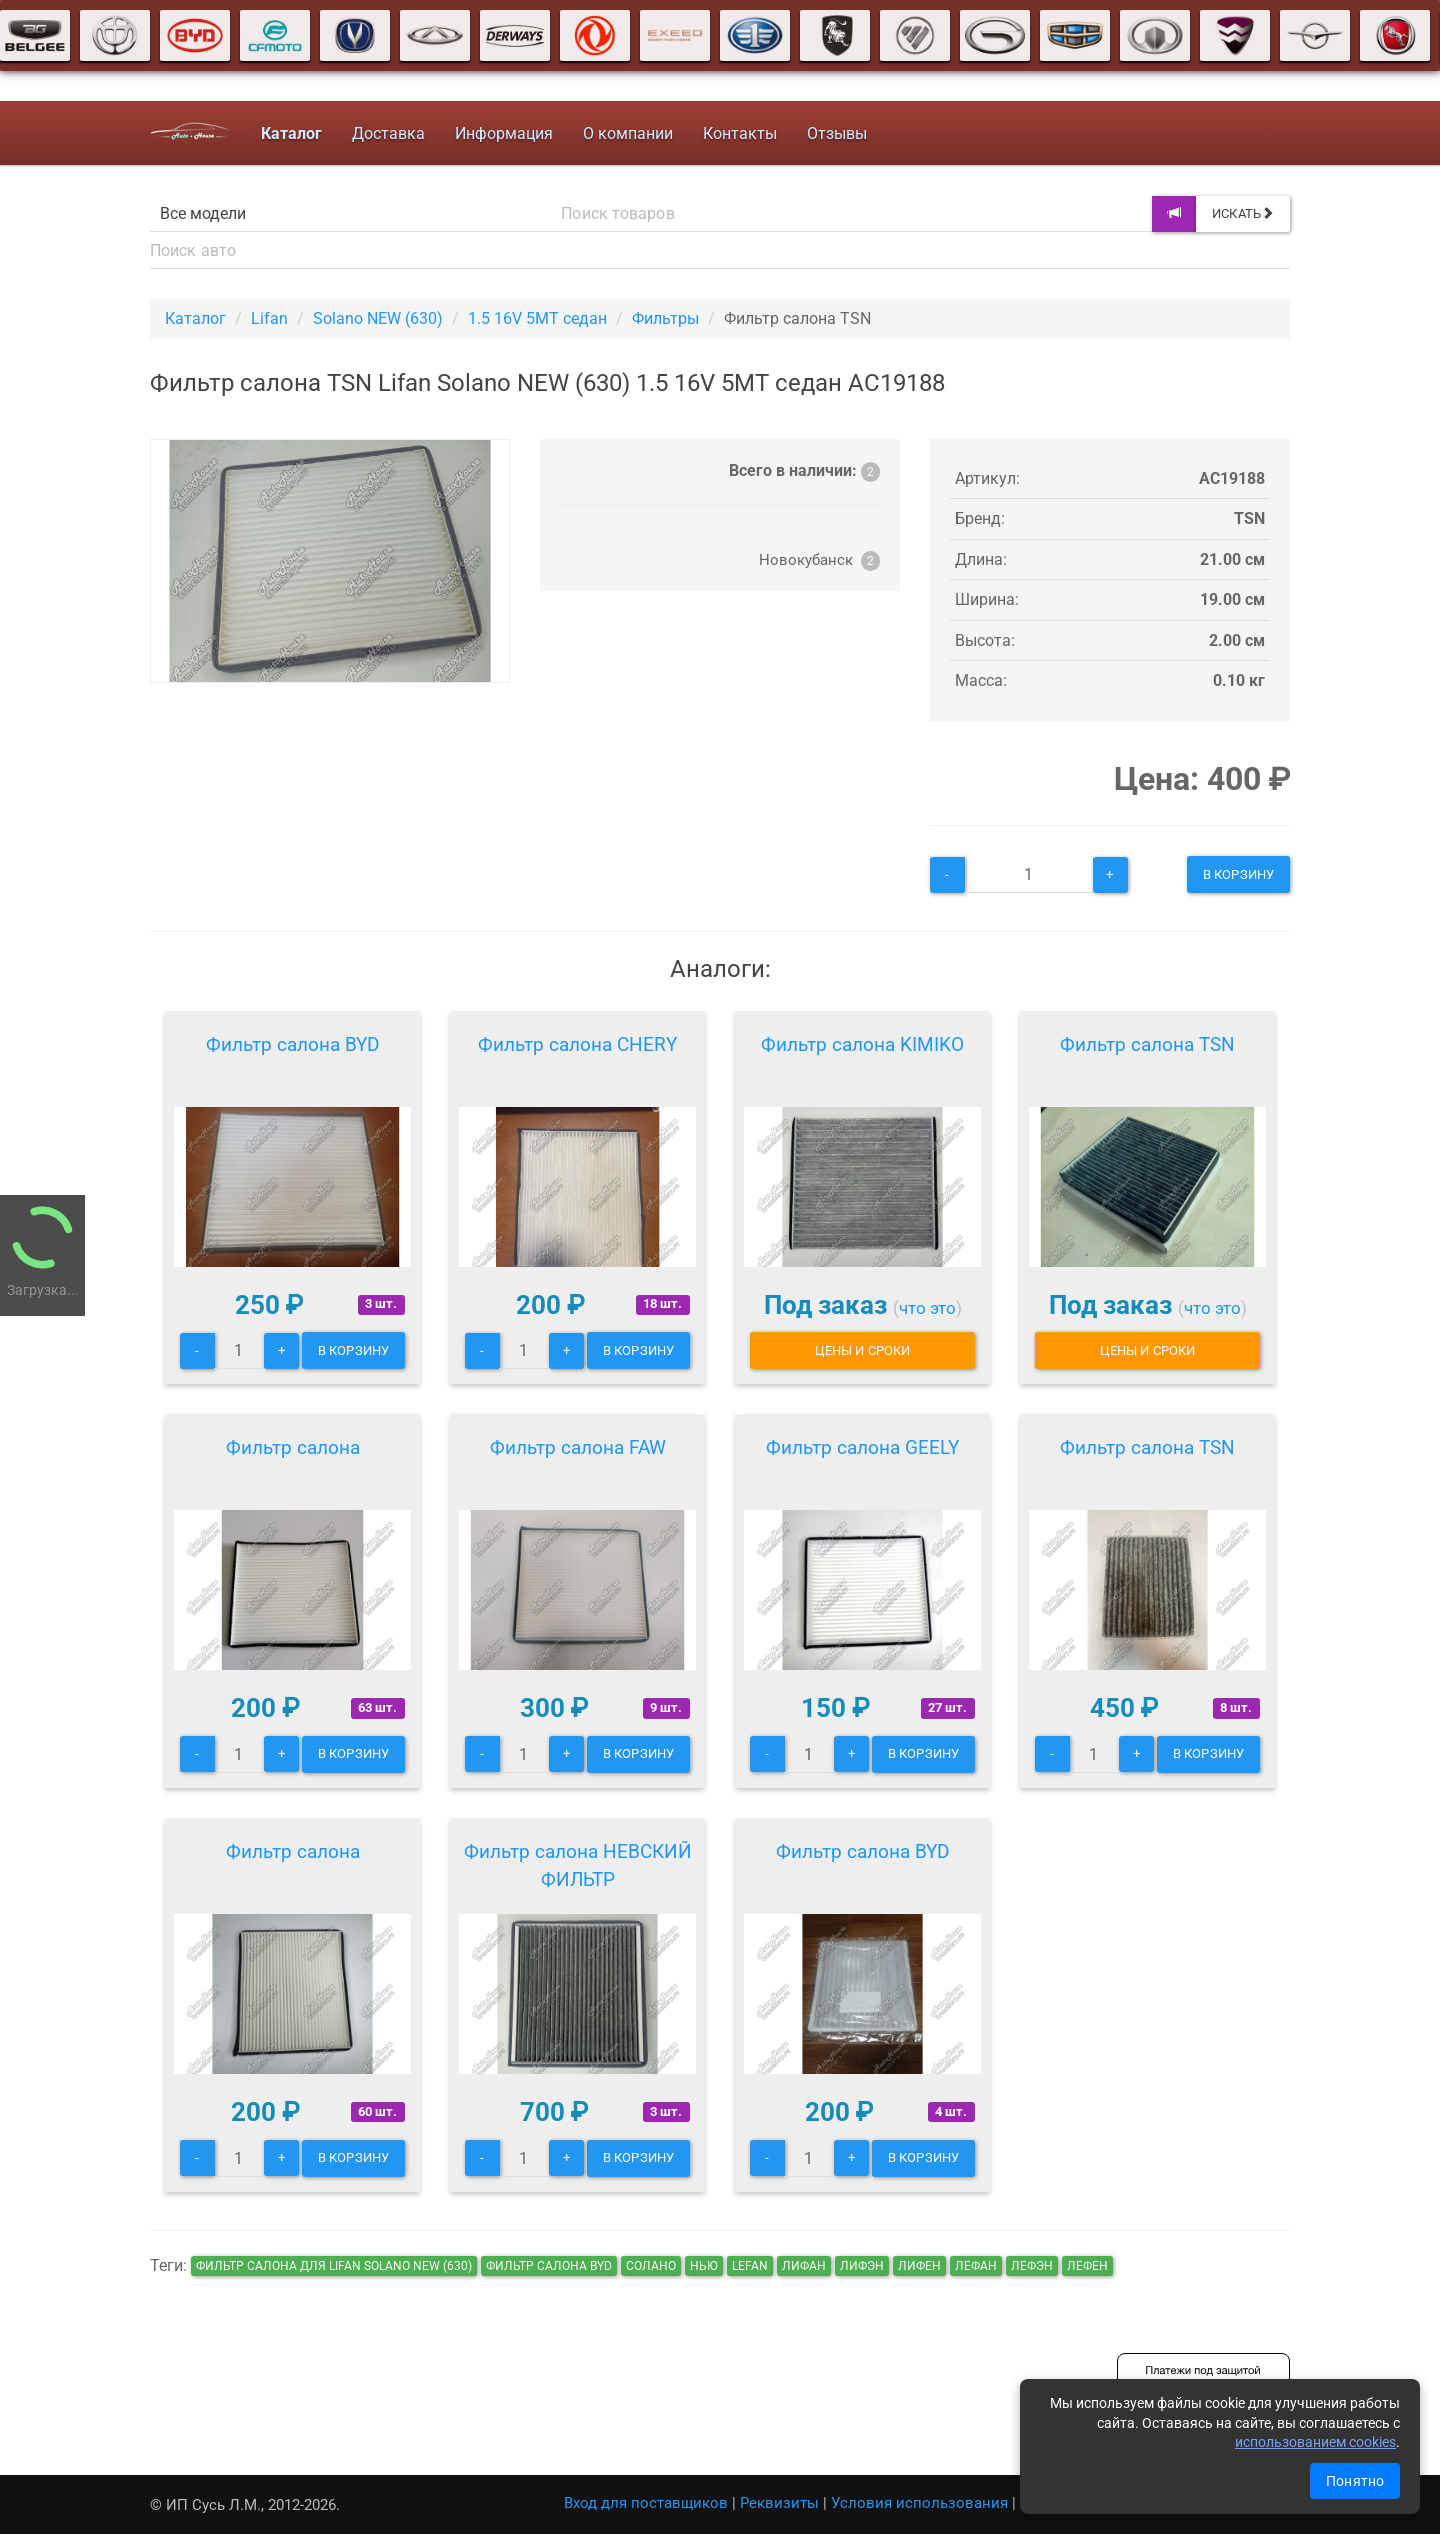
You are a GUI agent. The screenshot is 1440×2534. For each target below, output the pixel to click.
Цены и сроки (862, 1350)
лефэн (1032, 2266)
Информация (504, 133)
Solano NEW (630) (378, 318)
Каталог (195, 318)
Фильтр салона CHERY (577, 1044)
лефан (976, 2266)
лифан (804, 2266)
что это (927, 1308)
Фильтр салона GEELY (862, 1447)
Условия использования (919, 2503)
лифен (919, 2266)
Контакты (740, 133)
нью (704, 2266)
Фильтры (665, 318)
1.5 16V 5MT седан (537, 318)
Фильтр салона (293, 1447)
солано (651, 2266)
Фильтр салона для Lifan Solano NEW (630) (334, 2266)
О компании (628, 133)
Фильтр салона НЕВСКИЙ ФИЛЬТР (578, 1865)
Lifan (269, 318)
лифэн (862, 2266)
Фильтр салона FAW (578, 1447)
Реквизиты (779, 2503)
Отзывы (837, 133)
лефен (1087, 2266)
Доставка (388, 133)
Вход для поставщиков (646, 2503)
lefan (750, 2266)
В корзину (1238, 874)
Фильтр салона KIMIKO (862, 1044)
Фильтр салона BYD (292, 1044)
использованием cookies (1315, 2442)
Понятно (1355, 2481)
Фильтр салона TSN (1147, 1044)
